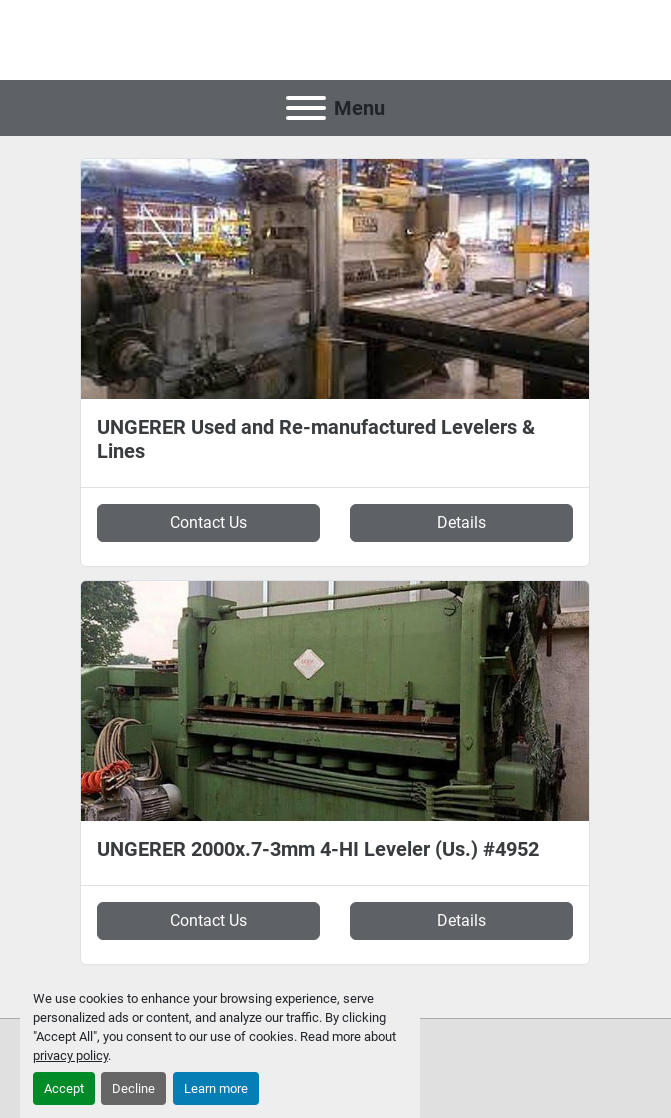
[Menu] (306, 108)
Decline (133, 1088)
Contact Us (208, 522)
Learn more (216, 1088)
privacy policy (70, 1055)
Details (461, 522)
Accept (64, 1088)
